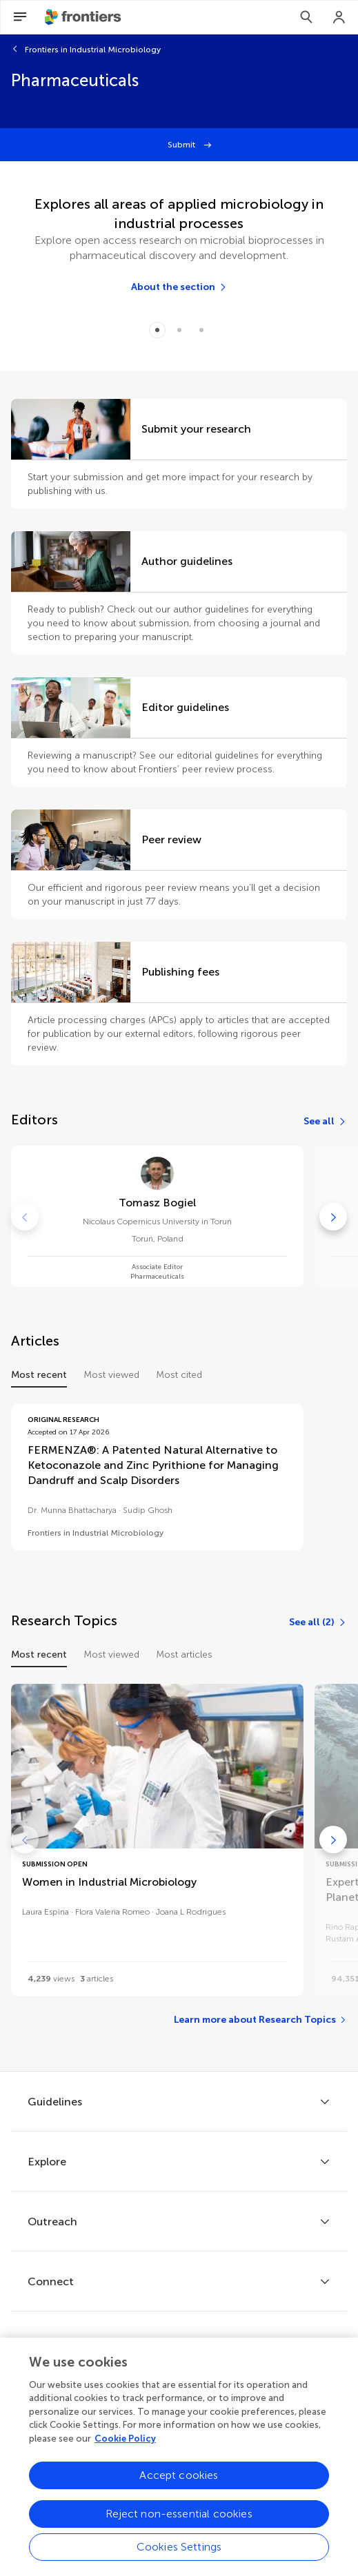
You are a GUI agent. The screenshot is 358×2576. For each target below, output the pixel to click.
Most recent (39, 1375)
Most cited (179, 1375)
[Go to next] (333, 1216)
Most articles (184, 1654)
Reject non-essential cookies (179, 2524)
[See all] (325, 1122)
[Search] (306, 17)
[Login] (339, 17)
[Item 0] (157, 330)
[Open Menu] (20, 17)
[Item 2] (201, 330)
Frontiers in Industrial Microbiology (93, 49)
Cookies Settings (179, 2557)
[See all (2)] (318, 1622)
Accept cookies (178, 2485)
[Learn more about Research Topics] (260, 2020)
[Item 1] (179, 330)
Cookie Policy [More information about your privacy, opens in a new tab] (125, 2448)
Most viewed (111, 1375)
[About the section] (179, 287)
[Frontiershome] (84, 17)
